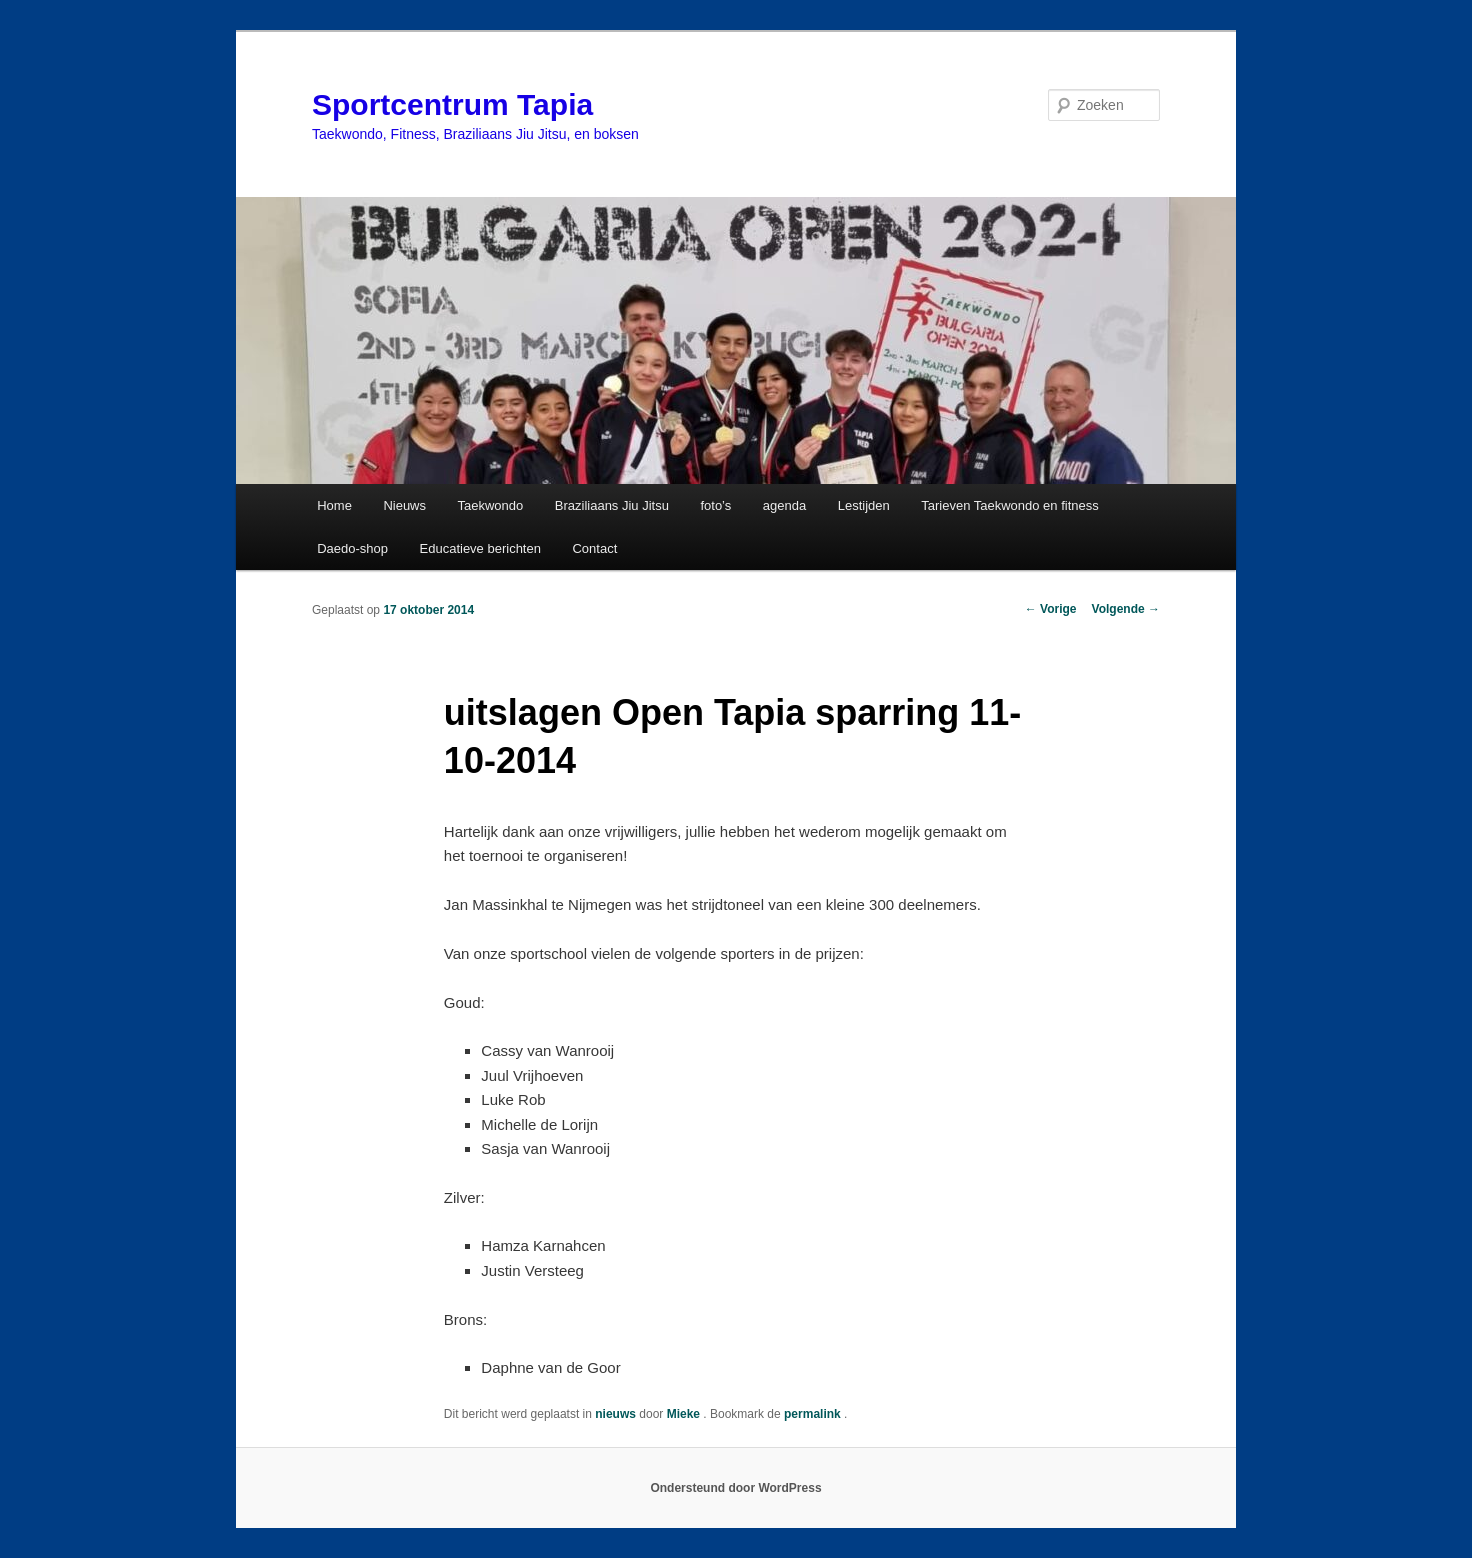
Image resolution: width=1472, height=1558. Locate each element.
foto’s (715, 505)
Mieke (685, 1414)
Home (334, 505)
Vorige (1051, 609)
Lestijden (864, 505)
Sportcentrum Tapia (452, 104)
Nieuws (404, 505)
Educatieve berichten (480, 548)
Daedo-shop (352, 548)
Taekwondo (491, 505)
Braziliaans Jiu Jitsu (612, 505)
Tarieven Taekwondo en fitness (1010, 505)
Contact (594, 548)
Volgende (1126, 609)
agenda (784, 505)
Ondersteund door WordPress (735, 1488)
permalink (814, 1414)
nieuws (615, 1414)
